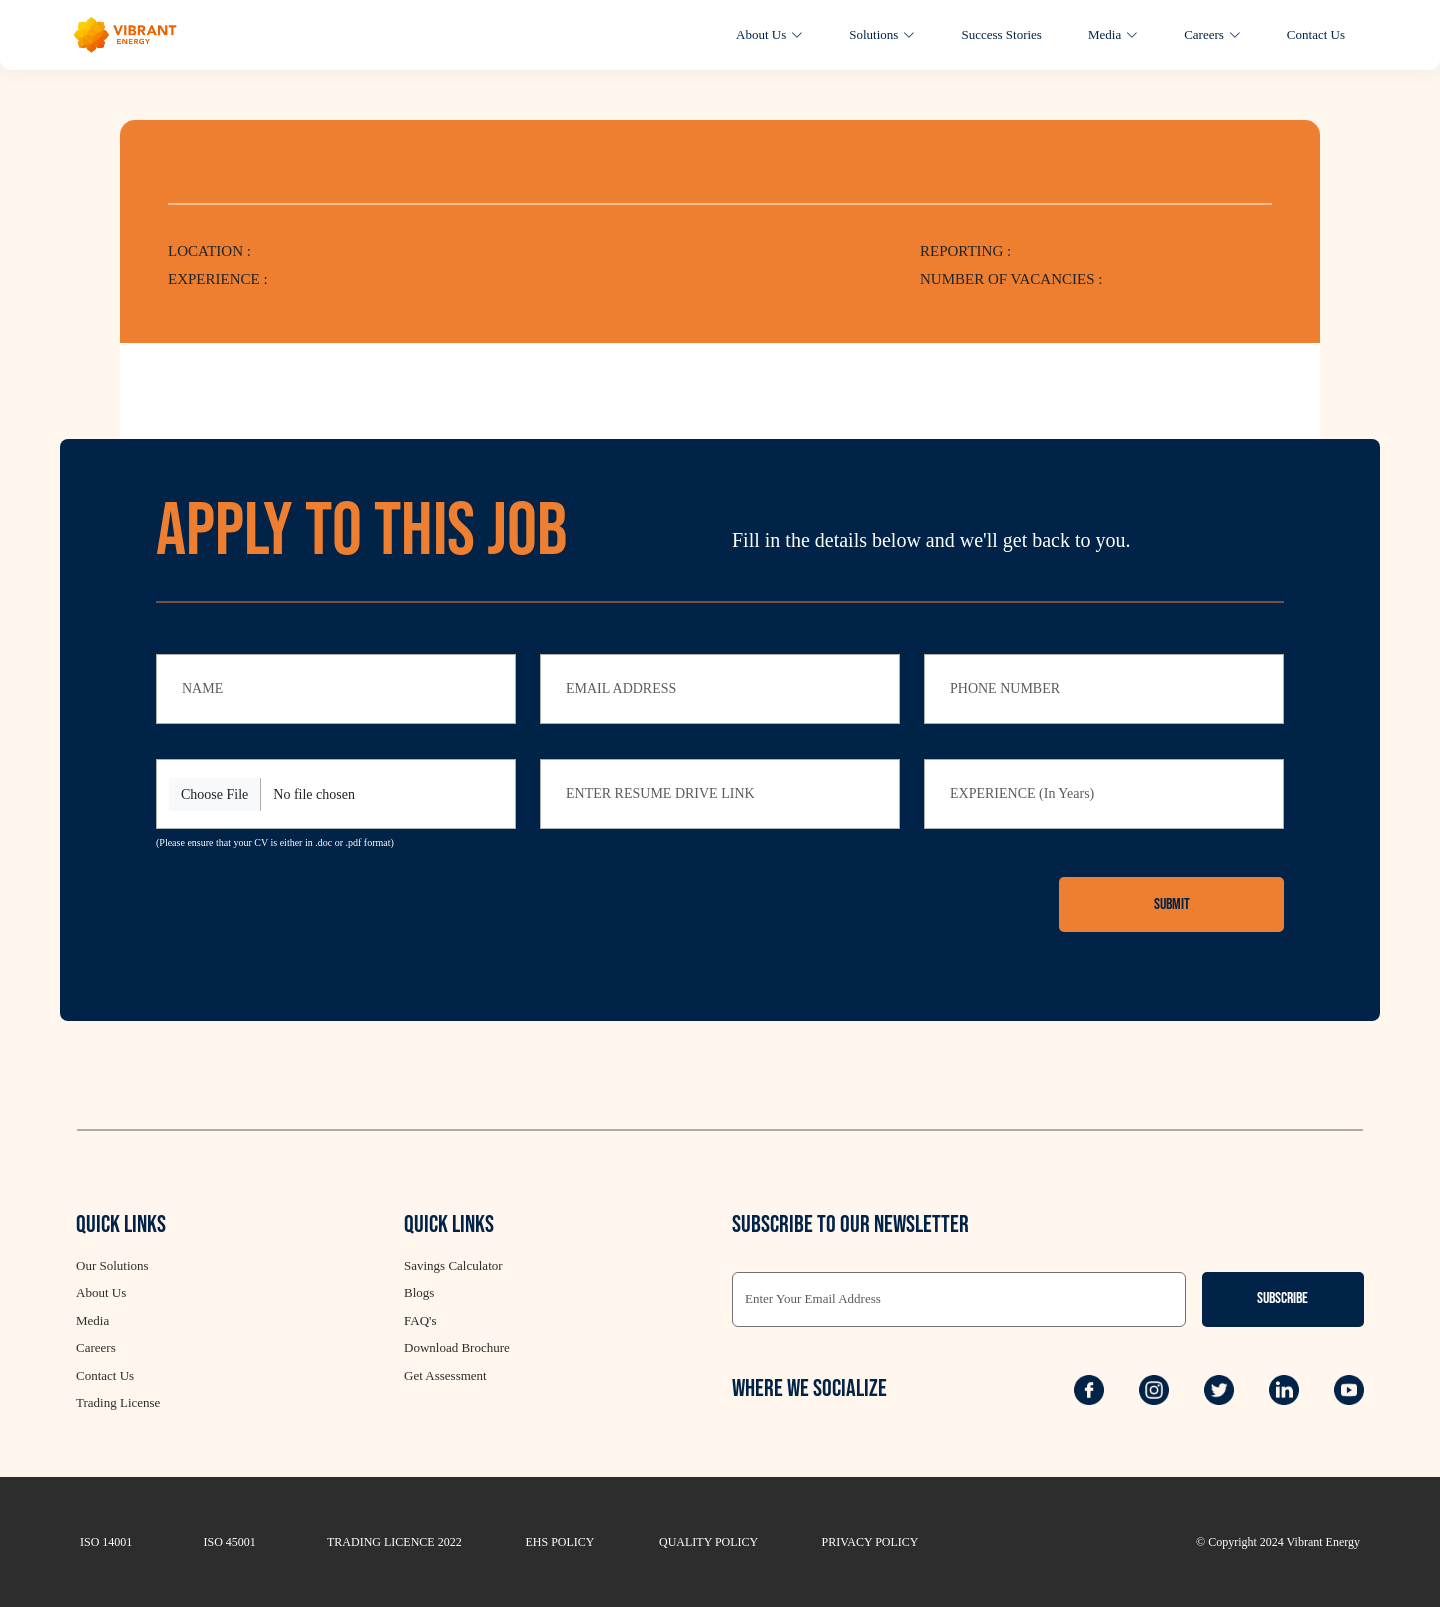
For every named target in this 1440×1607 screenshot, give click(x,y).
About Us (769, 34)
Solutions (882, 34)
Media (1113, 34)
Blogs (419, 1292)
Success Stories (1001, 34)
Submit (1172, 904)
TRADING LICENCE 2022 (394, 1542)
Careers (1212, 34)
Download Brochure (457, 1347)
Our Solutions (112, 1265)
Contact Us (1316, 34)
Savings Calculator (453, 1265)
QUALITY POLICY (708, 1542)
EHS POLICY (560, 1542)
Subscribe (1282, 1298)
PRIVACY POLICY (870, 1542)
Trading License (118, 1402)
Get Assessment (445, 1375)
